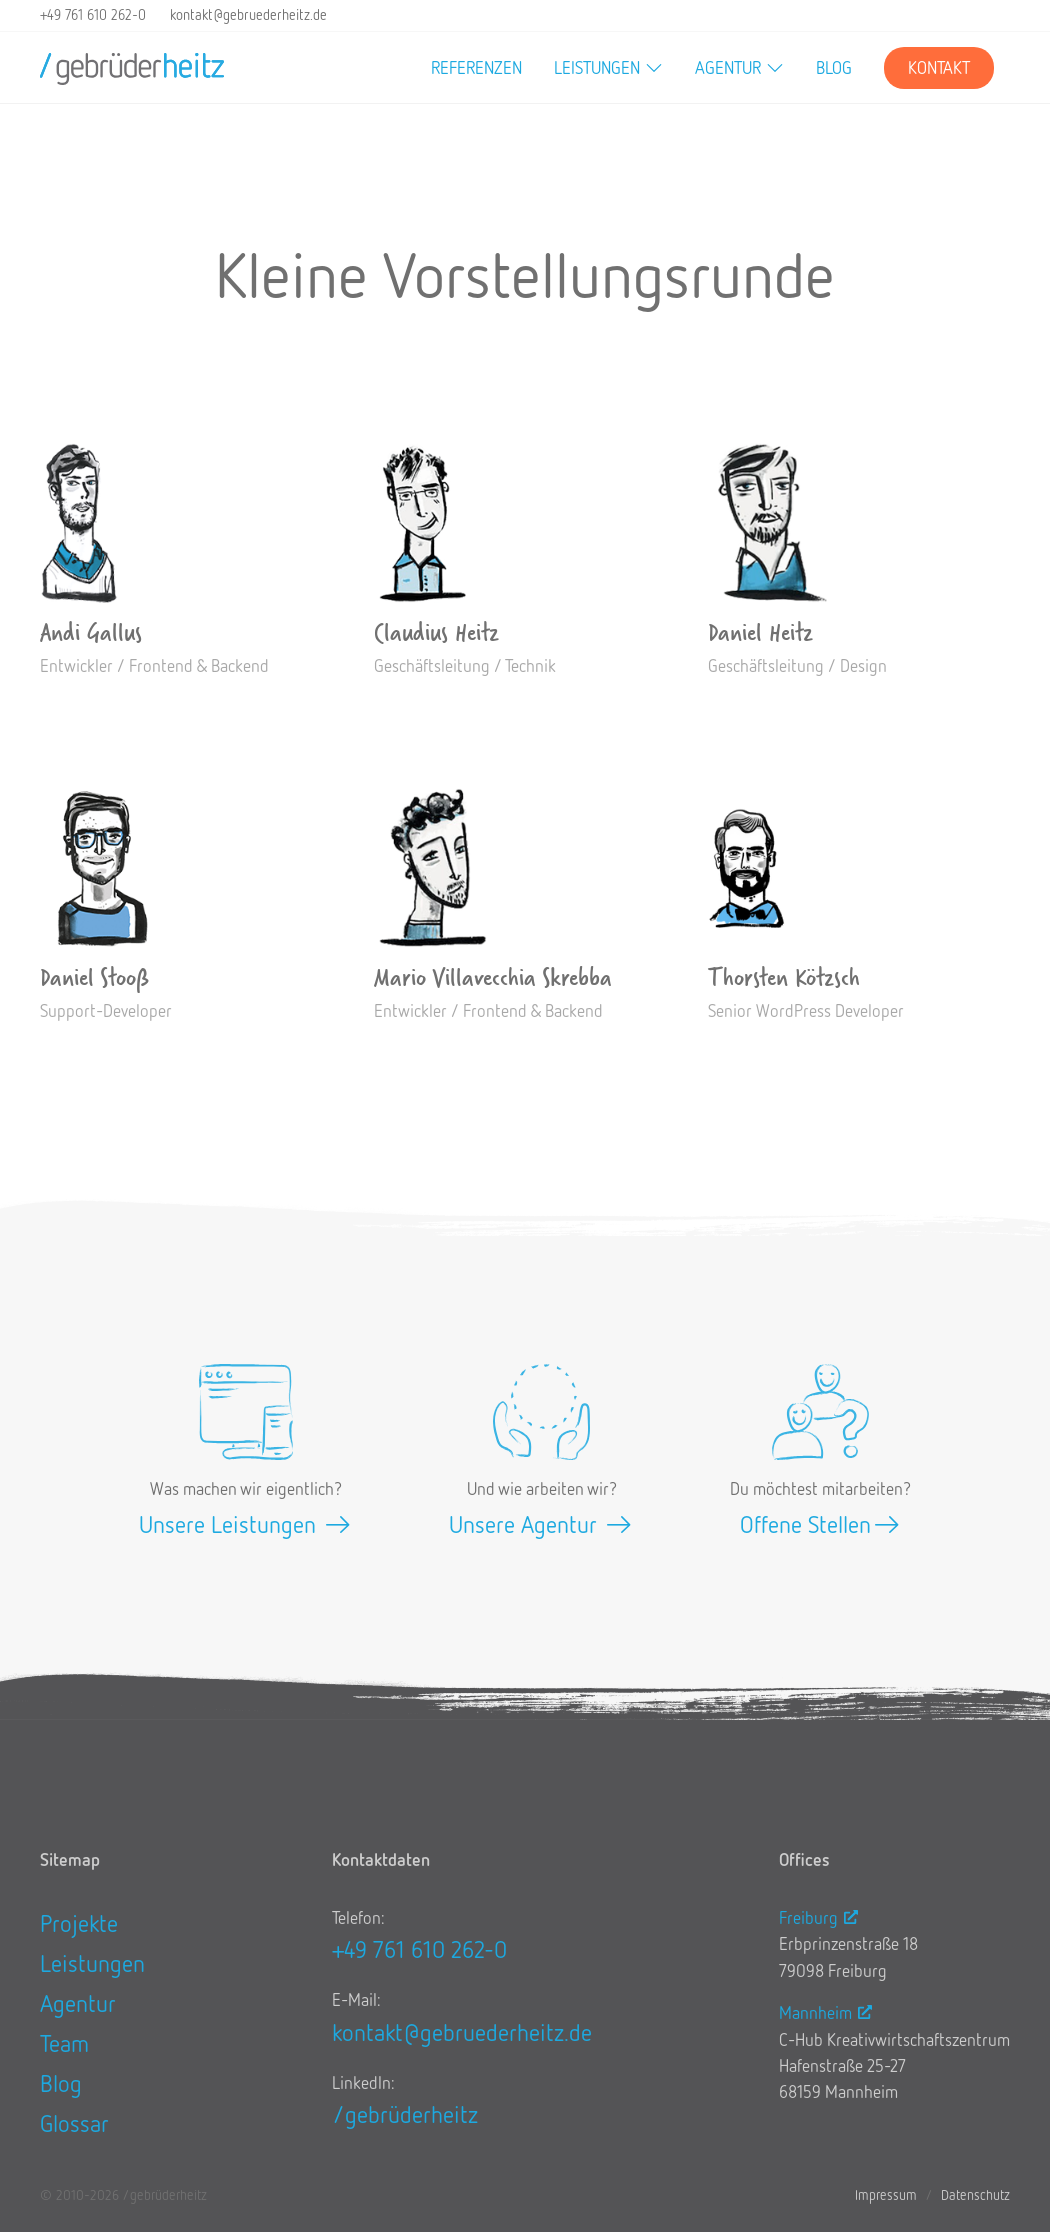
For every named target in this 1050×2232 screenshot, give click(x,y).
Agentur (78, 2002)
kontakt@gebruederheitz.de (248, 15)
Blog (834, 67)
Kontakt (939, 67)
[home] (132, 68)
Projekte (79, 1922)
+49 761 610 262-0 (93, 15)
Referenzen (476, 67)
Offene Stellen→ (821, 1523)
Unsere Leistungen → (246, 1523)
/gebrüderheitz (405, 2113)
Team (64, 2042)
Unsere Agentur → (541, 1523)
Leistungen (92, 1962)
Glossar (74, 2122)
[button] (608, 68)
